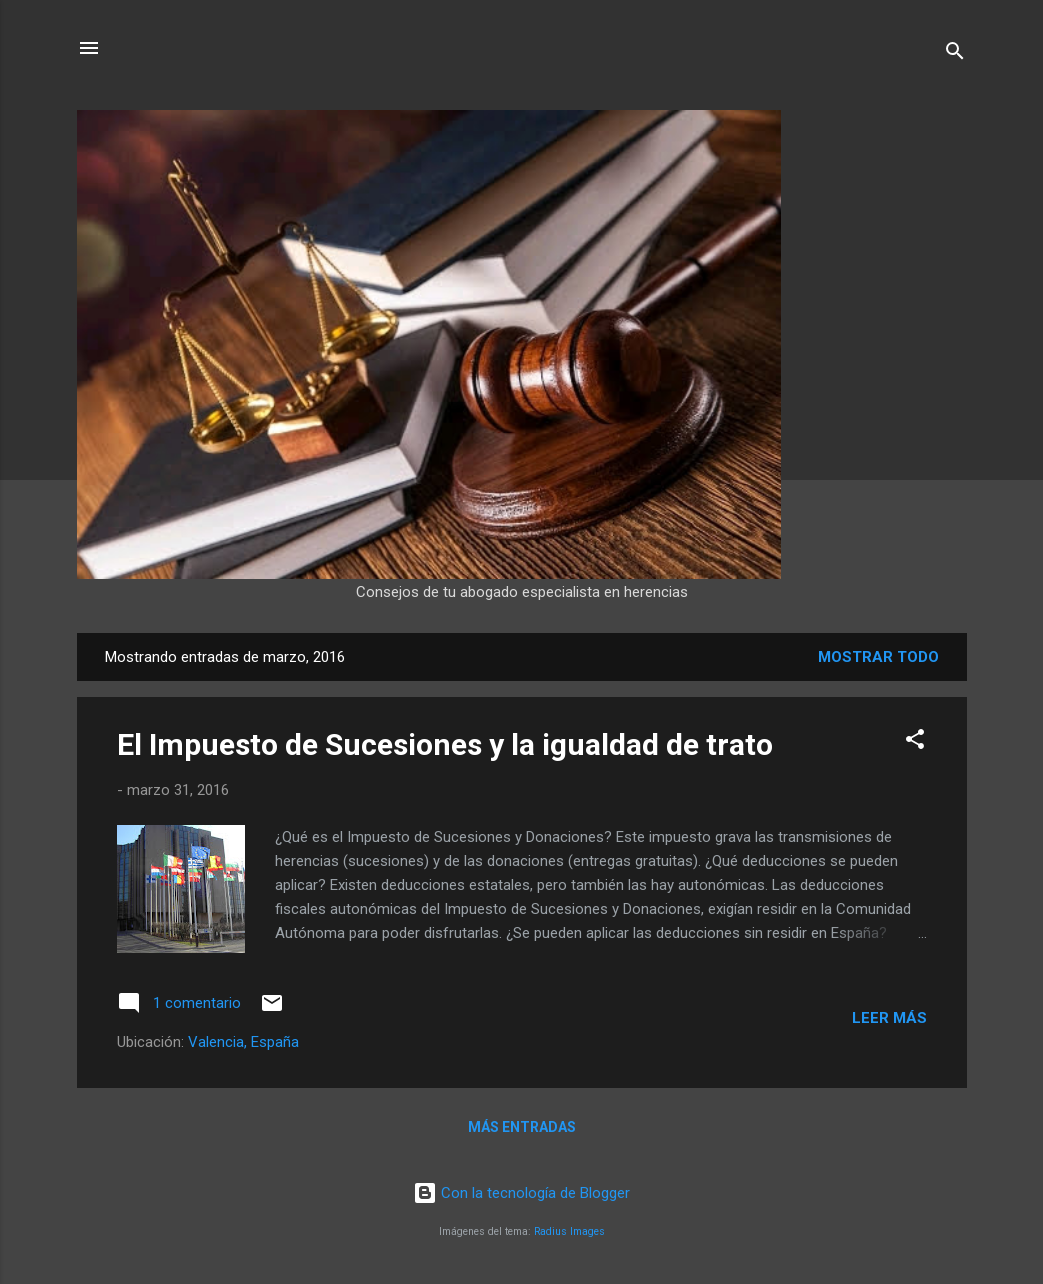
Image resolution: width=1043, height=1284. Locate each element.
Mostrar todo (878, 657)
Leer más (889, 1018)
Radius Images (569, 1231)
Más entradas (522, 1127)
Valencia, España (243, 1042)
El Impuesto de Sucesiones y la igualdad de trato (445, 744)
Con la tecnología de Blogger (521, 1193)
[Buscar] (955, 54)
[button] (915, 742)
